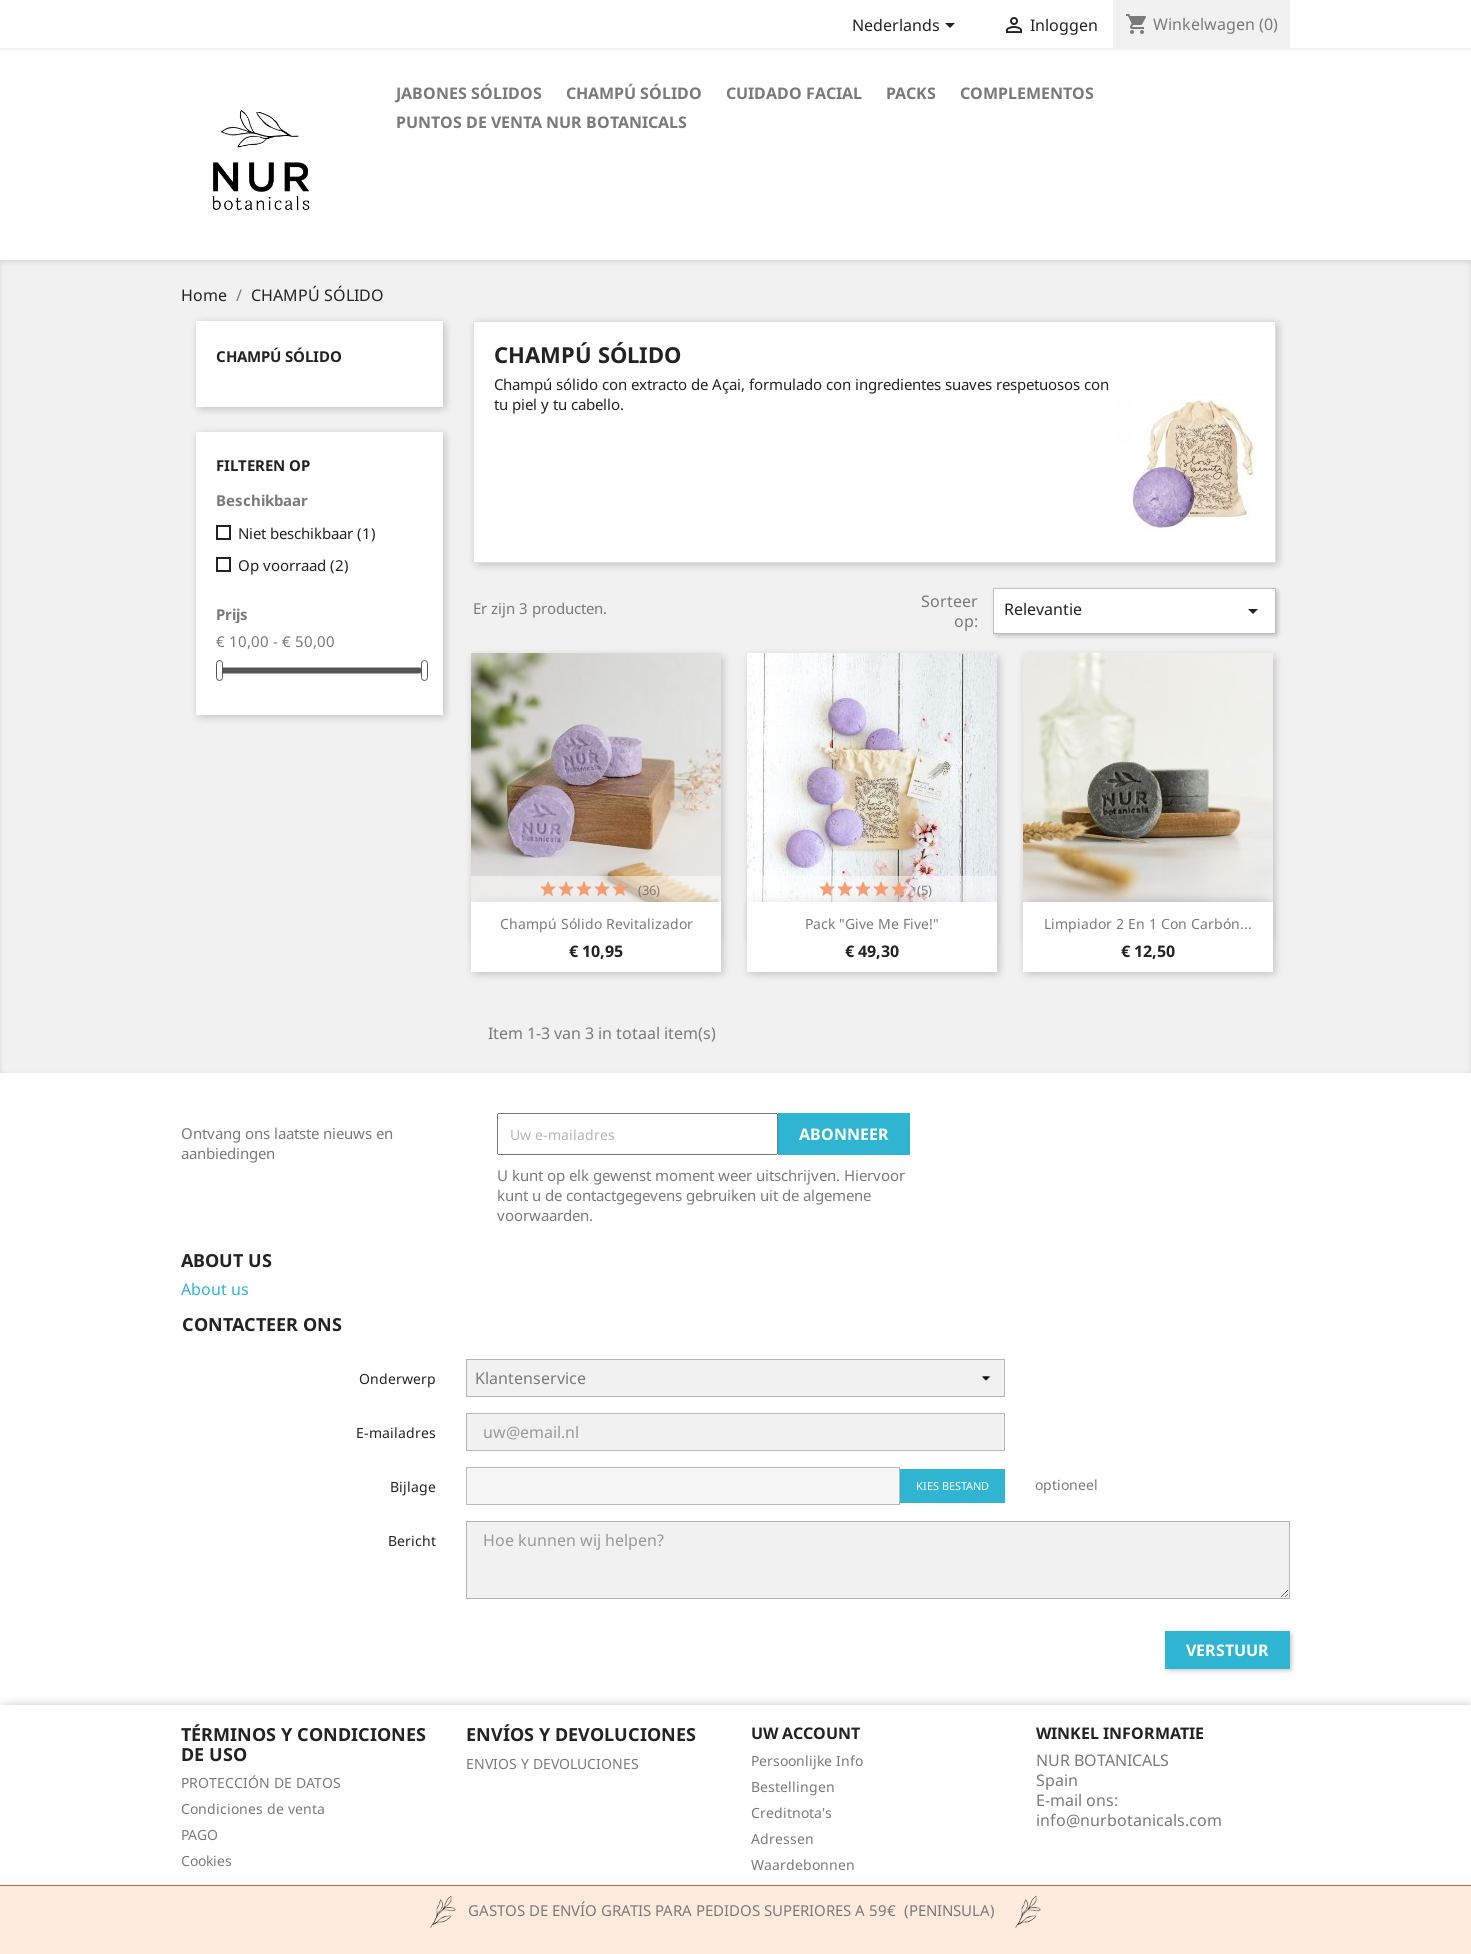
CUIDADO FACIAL (794, 93)
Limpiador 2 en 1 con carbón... (1148, 923)
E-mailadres (396, 1432)
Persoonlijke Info (807, 1760)
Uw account (805, 1733)
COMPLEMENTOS (1027, 93)
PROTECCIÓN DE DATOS (261, 1782)
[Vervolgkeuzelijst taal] (907, 27)
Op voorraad (293, 565)
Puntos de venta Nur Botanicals (541, 122)
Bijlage (413, 1486)
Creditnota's (791, 1812)
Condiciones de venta (253, 1808)
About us (215, 1289)
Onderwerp (397, 1378)
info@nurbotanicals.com (1129, 1820)
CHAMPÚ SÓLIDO (634, 93)
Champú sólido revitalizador (596, 923)
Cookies (206, 1860)
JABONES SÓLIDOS (469, 93)
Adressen (782, 1838)
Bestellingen (793, 1786)
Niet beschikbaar (307, 533)
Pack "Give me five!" (872, 923)
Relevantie (1134, 610)
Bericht (412, 1540)
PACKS (911, 93)
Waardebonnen (803, 1864)
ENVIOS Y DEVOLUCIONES (552, 1763)
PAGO (199, 1834)
